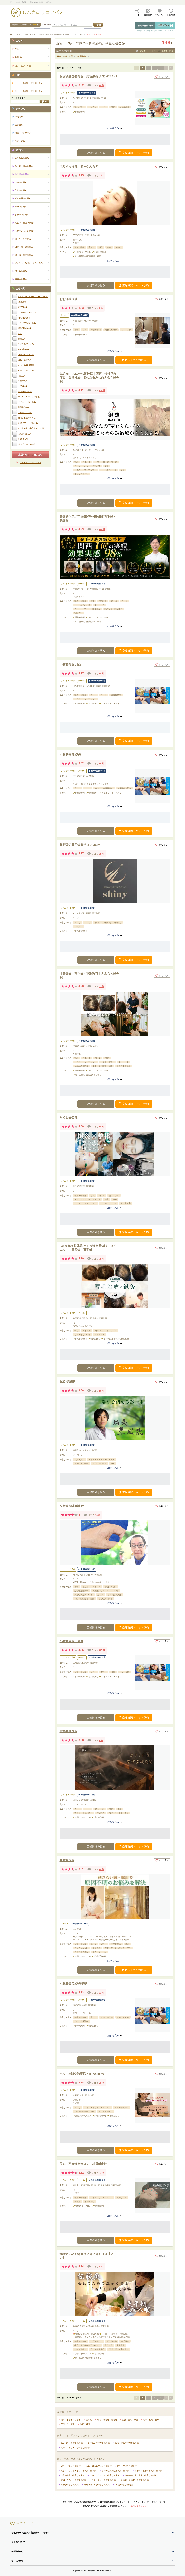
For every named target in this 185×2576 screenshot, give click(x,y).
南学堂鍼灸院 (68, 1731)
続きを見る (114, 128)
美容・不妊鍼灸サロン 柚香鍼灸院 (83, 2164)
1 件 (101, 1740)
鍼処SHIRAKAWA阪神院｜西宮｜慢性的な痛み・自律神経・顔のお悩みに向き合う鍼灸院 (89, 377)
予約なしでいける (26, 344)
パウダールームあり (27, 444)
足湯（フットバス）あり (29, 423)
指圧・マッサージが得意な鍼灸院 (75, 2447)
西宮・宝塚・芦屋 (65, 56)
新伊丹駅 (90, 776)
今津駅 (95, 450)
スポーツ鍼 (20, 141)
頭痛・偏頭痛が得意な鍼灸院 (99, 2466)
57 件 (101, 986)
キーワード (46, 25)
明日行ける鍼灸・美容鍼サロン (29, 91)
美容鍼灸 (19, 125)
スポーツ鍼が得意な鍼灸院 (127, 2443)
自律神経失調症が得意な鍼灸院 (115, 2471)
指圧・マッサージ (23, 133)
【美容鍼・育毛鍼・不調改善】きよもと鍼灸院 (89, 975)
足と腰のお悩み (32, 174)
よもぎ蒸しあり (25, 434)
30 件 (101, 673)
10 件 (101, 85)
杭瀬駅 (76, 1046)
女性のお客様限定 (26, 365)
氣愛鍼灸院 (67, 1860)
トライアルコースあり (28, 323)
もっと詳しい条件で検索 (30, 462)
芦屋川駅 (77, 321)
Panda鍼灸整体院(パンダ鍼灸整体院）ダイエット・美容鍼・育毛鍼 (88, 1247)
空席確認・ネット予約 (134, 152)
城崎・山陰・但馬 (151, 2420)
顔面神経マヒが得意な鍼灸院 (97, 2484)
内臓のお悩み (32, 182)
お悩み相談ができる (27, 418)
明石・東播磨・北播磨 (107, 2420)
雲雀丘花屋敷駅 (103, 686)
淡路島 (89, 2420)
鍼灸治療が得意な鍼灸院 (72, 2443)
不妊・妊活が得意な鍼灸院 (104, 2480)
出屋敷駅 (94, 1663)
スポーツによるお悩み (32, 230)
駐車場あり (23, 381)
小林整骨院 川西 (70, 664)
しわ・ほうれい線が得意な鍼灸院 (104, 2475)
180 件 (102, 529)
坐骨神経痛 (82, 56)
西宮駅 (86, 98)
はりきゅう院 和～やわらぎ (79, 166)
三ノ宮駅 (77, 1929)
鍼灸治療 (19, 116)
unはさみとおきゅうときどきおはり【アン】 (86, 2255)
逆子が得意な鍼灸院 (70, 2484)
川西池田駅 (90, 686)
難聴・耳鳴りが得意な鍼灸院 (73, 2480)
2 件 (101, 175)
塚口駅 (93, 1800)
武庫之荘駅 (84, 1663)
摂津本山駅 (95, 235)
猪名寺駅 (83, 2005)
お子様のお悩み (32, 214)
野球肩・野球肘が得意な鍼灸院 (135, 2480)
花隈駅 (88, 913)
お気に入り (162, 76)
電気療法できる (25, 391)
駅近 (20, 333)
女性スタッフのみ (26, 370)
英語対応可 (23, 439)
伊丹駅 (76, 776)
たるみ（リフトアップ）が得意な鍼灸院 (78, 2471)
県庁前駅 (96, 913)
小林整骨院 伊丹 (70, 754)
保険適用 (22, 302)
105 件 (102, 1650)
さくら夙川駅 (85, 450)
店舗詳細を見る (96, 152)
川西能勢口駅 (79, 686)
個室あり (22, 376)
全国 (32, 48)
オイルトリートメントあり (30, 397)
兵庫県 (32, 57)
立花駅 (76, 1663)
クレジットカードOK (27, 312)
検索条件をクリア (147, 51)
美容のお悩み (32, 190)
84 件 (101, 2173)
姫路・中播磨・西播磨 (71, 2420)
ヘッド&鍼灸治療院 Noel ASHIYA (82, 2073)
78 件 (101, 1259)
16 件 (101, 1391)
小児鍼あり (23, 386)
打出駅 (101, 589)
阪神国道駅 (95, 98)
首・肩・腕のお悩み (32, 166)
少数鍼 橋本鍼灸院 (72, 1506)
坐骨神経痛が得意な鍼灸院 (72, 2475)
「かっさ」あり (25, 412)
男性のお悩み (32, 271)
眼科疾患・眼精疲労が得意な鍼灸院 (140, 2475)
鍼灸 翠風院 (67, 1381)
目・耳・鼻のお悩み (32, 239)
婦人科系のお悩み (32, 198)
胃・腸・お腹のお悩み (32, 255)
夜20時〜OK (23, 349)
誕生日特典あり (25, 328)
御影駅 (76, 1318)
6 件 (101, 2267)
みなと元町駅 (79, 913)
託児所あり (23, 307)
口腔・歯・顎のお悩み (32, 247)
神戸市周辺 (85, 2424)
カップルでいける (26, 354)
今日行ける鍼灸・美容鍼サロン (29, 83)
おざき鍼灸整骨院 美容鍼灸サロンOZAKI (88, 76)
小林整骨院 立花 (71, 1641)
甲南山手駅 (84, 235)
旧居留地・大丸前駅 (82, 1450)
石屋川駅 (103, 1318)
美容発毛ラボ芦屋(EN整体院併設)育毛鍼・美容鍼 (88, 518)
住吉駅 (82, 1318)
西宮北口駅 (78, 98)
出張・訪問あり (25, 360)
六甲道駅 (90, 2326)
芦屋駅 (95, 321)
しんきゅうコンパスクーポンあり (33, 297)
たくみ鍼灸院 (68, 1117)
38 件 (101, 763)
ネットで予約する (134, 360)
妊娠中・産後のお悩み (32, 222)
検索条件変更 (167, 51)
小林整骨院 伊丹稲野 (73, 1983)
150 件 (102, 390)
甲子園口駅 (88, 2185)
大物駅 (89, 1046)
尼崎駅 (82, 1046)
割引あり (22, 339)
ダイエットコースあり (28, 402)
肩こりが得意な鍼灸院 (71, 2466)
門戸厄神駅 (78, 1575)
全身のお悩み (32, 206)
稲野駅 (82, 776)
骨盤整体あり (24, 407)
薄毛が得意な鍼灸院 (124, 2484)
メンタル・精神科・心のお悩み (32, 263)
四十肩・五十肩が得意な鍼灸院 (148, 2471)
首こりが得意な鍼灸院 (127, 2466)
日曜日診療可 (24, 318)
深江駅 (76, 235)
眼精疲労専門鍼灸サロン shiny (80, 844)
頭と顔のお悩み (32, 158)
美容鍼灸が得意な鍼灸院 (99, 2443)
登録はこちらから (139, 2506)
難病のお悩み (32, 279)
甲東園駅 (98, 1575)
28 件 (101, 2083)
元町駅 (94, 1450)
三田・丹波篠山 (68, 2424)
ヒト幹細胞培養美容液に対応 (31, 428)
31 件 (101, 1993)
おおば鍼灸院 (68, 299)
